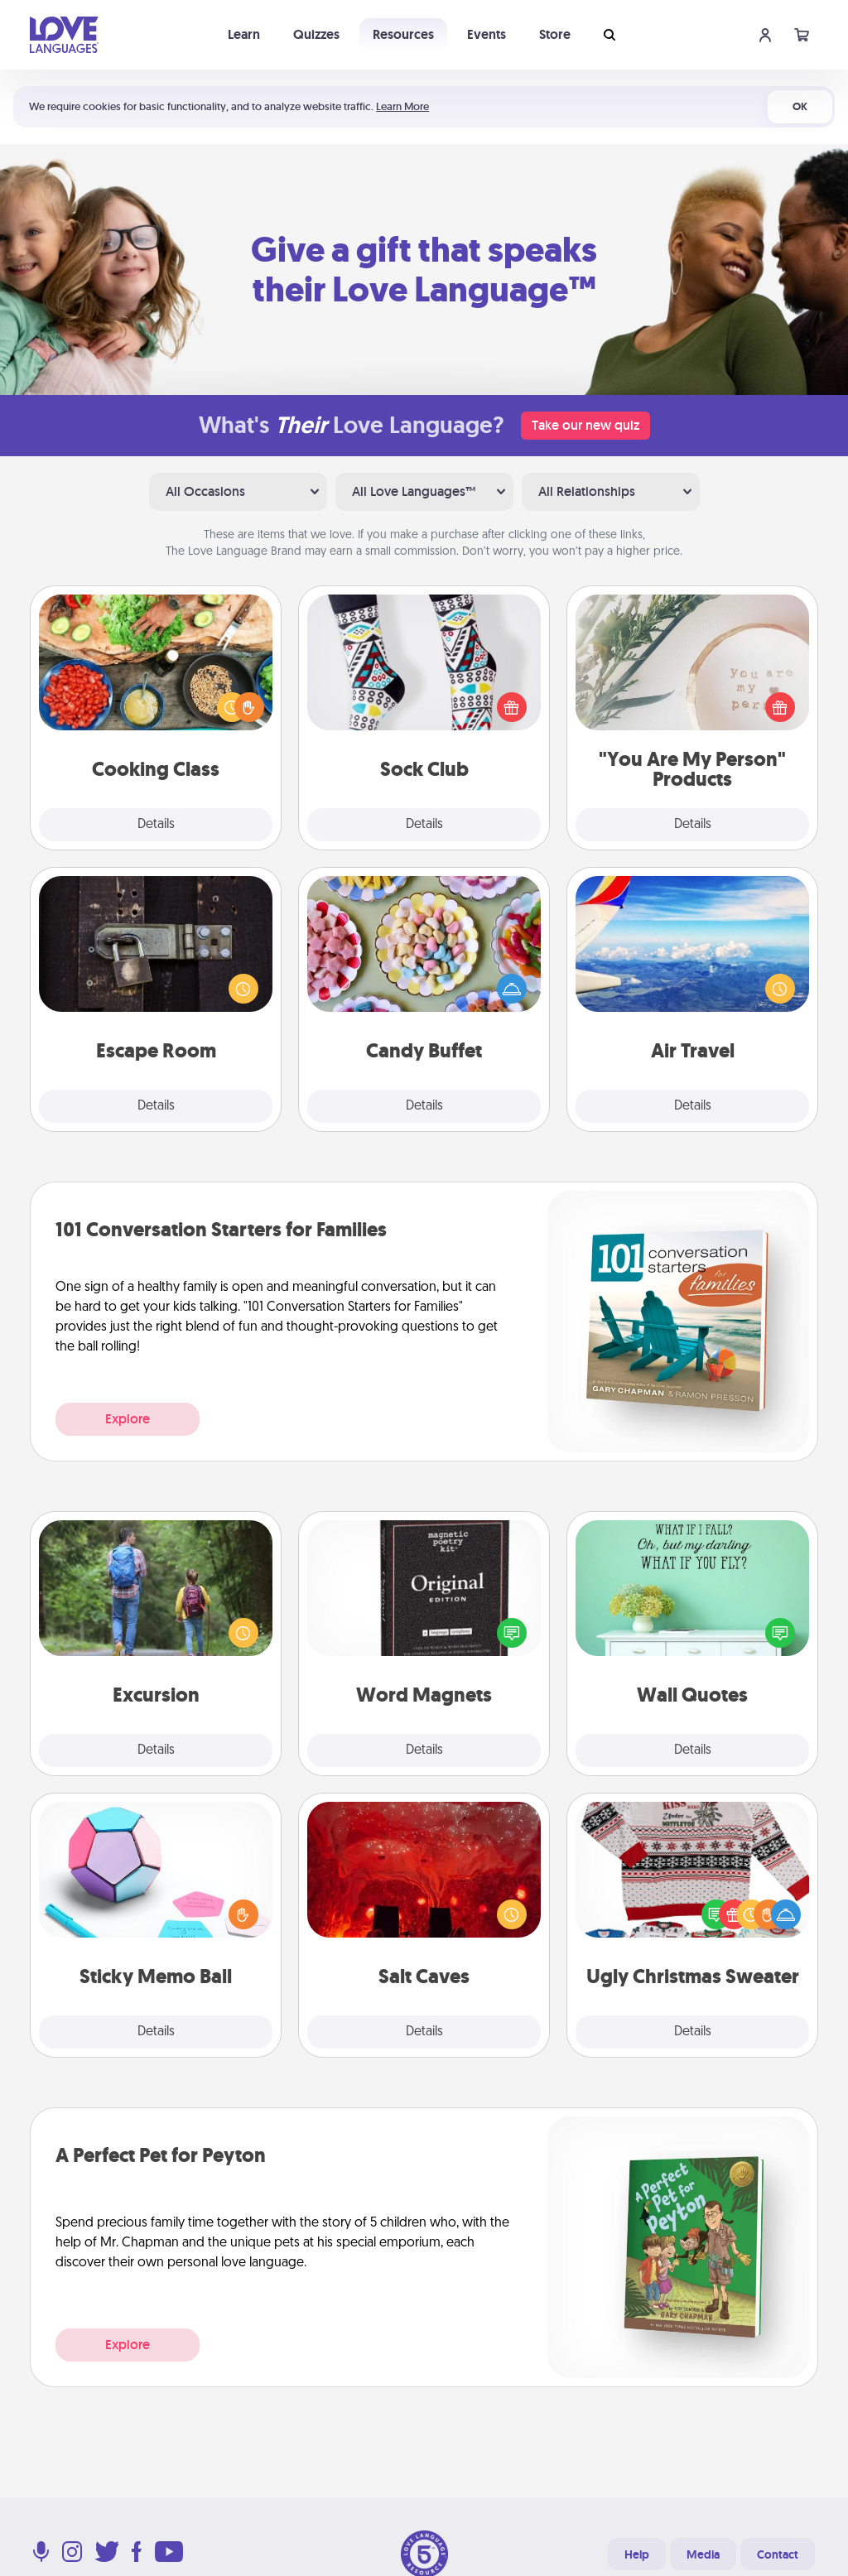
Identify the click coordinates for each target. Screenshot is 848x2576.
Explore (127, 1419)
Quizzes (316, 34)
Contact (777, 2554)
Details (156, 824)
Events (486, 34)
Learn (244, 34)
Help (636, 2554)
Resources (403, 34)
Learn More (402, 106)
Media (703, 2554)
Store (555, 34)
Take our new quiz (585, 425)
